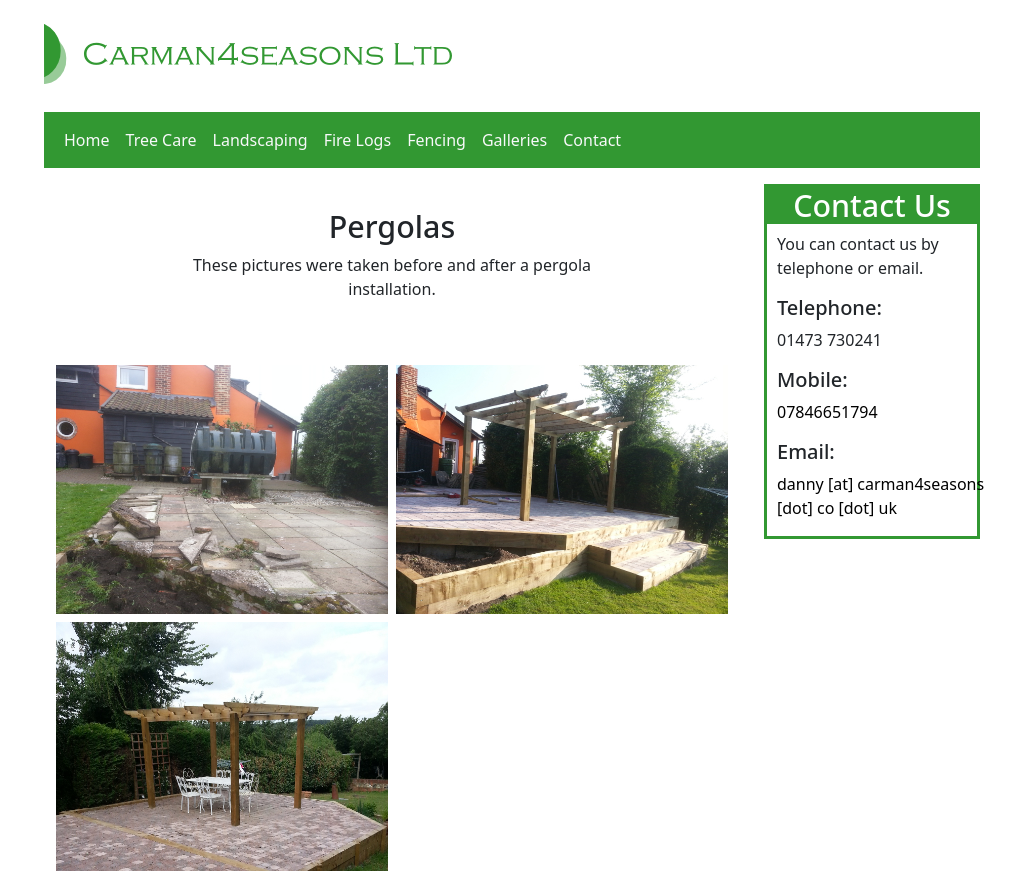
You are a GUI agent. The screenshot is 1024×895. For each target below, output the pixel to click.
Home (87, 140)
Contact (592, 140)
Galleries (514, 140)
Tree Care (161, 140)
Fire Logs (357, 140)
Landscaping (260, 140)
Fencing (436, 140)
